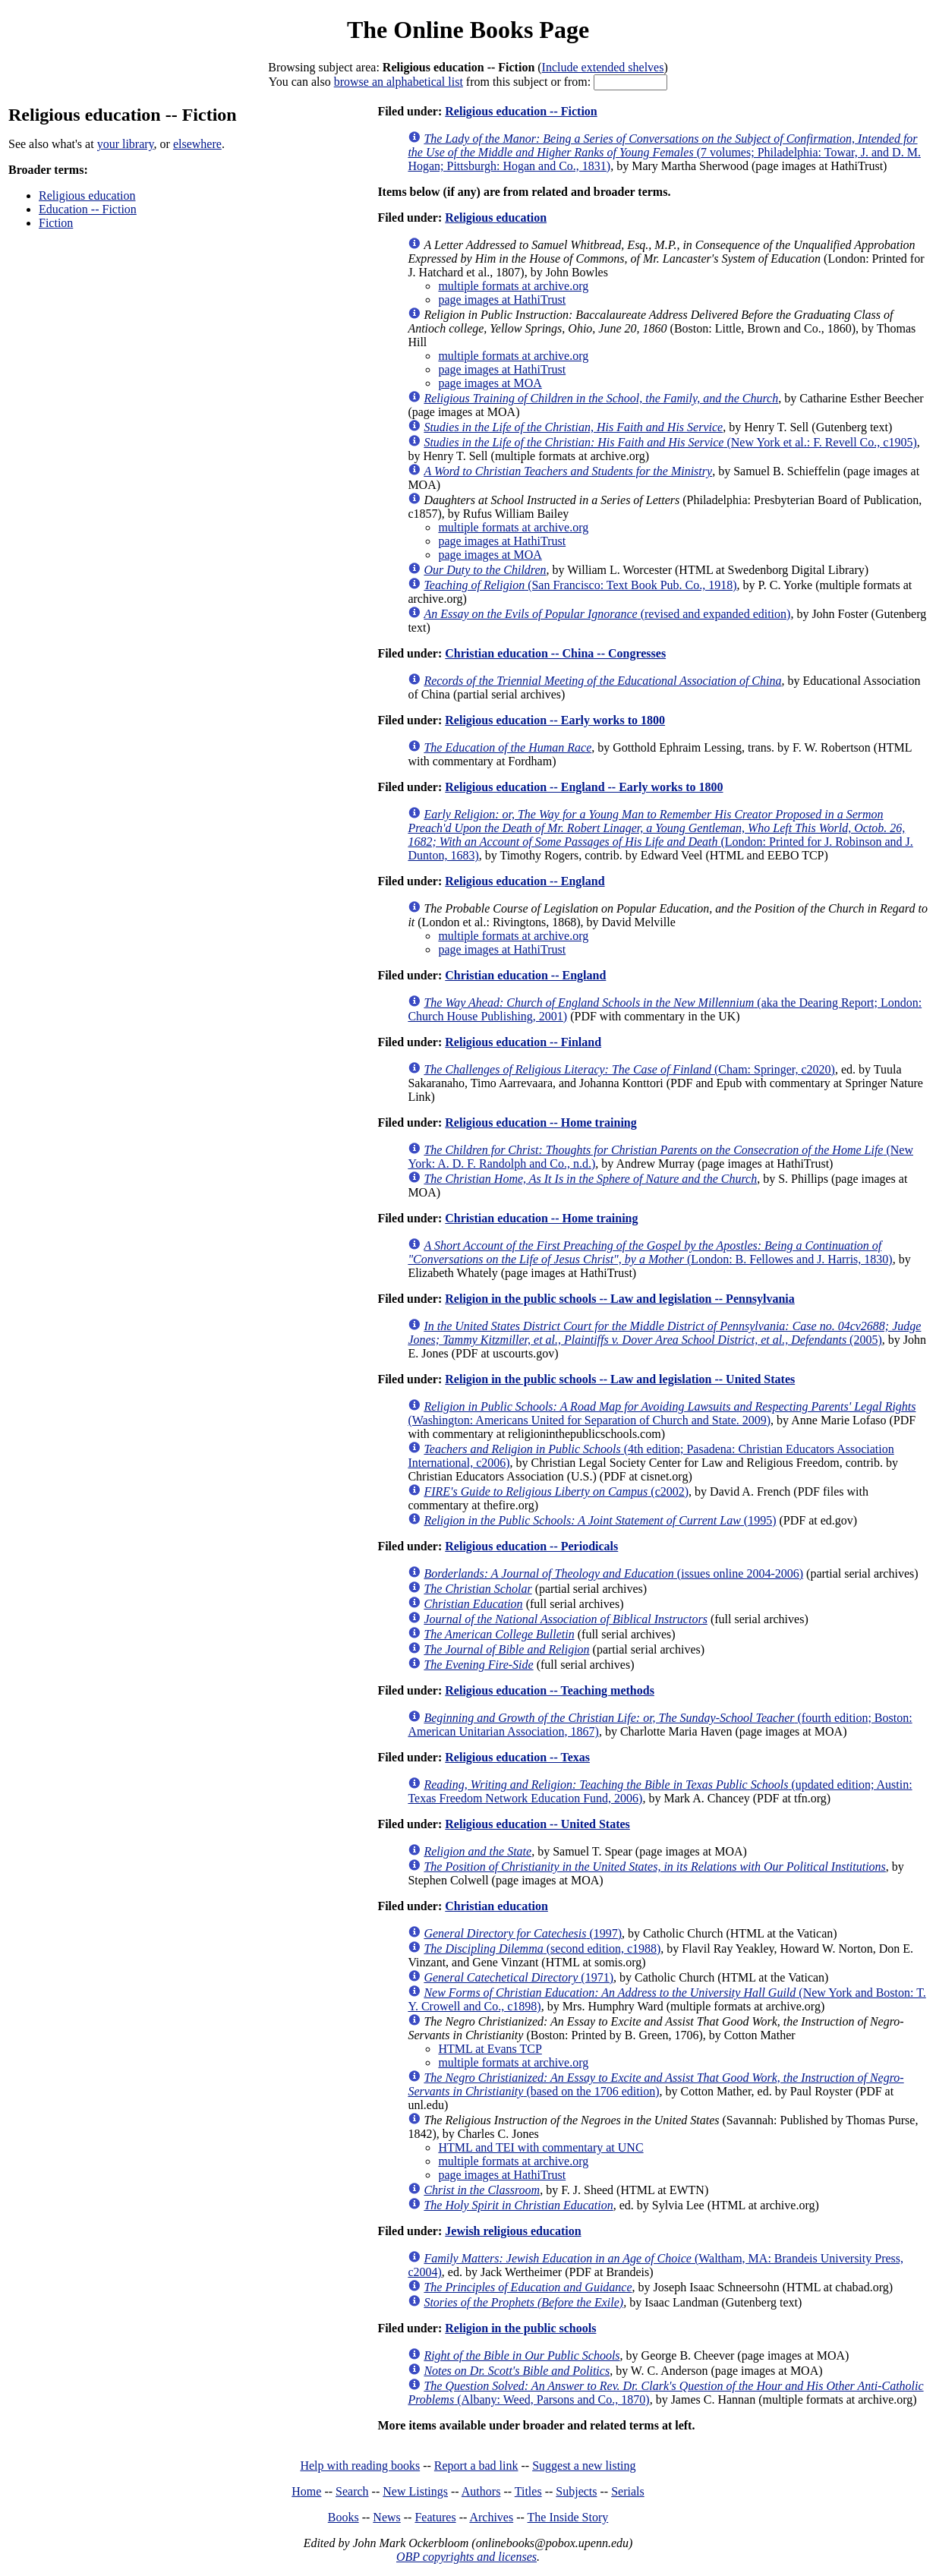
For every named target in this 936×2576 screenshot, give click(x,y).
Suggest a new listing (583, 2465)
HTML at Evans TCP (489, 2048)
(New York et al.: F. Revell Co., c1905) (670, 442)
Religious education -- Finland (523, 1042)
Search (352, 2491)
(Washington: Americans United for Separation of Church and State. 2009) (662, 1413)
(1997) (523, 1933)
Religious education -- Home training (540, 1122)
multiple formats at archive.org (513, 285)
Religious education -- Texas (517, 1757)
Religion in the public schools (520, 2328)
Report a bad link (476, 2465)
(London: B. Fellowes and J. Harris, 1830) (650, 1252)
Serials (627, 2491)
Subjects (576, 2491)
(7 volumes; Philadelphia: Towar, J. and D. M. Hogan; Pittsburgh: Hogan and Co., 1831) (664, 152)
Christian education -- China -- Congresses (555, 653)
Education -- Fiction (88, 209)
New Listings (415, 2491)
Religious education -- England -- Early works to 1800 (584, 786)
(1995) (600, 1520)
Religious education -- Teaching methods (549, 1690)
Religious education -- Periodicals (531, 1546)
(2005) (664, 1333)
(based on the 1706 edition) (655, 2084)
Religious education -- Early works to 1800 (555, 720)
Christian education (496, 1906)
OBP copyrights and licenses (466, 2556)
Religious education (87, 195)
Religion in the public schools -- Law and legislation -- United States (620, 1379)
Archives (491, 2517)
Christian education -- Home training (541, 1218)
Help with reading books (360, 2465)
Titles (528, 2491)
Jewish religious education (513, 2230)
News (386, 2517)
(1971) (518, 1977)
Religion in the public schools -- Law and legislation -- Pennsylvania (620, 1298)
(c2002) (556, 1491)
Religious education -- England (524, 881)
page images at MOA (489, 383)
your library (125, 143)
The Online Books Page (468, 29)
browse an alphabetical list (398, 81)
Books (343, 2517)
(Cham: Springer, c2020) (629, 1069)
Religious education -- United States (537, 1824)
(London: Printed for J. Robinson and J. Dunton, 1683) (660, 835)
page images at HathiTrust (502, 299)
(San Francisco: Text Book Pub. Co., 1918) (580, 585)
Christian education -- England (525, 975)
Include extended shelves (603, 67)
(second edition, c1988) (542, 1948)
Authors (481, 2491)
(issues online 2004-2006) (613, 1573)
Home (306, 2491)
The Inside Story (568, 2517)
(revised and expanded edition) (607, 613)
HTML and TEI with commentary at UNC (540, 2147)
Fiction (56, 222)
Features (434, 2517)
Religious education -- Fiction (521, 111)
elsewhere (197, 143)
